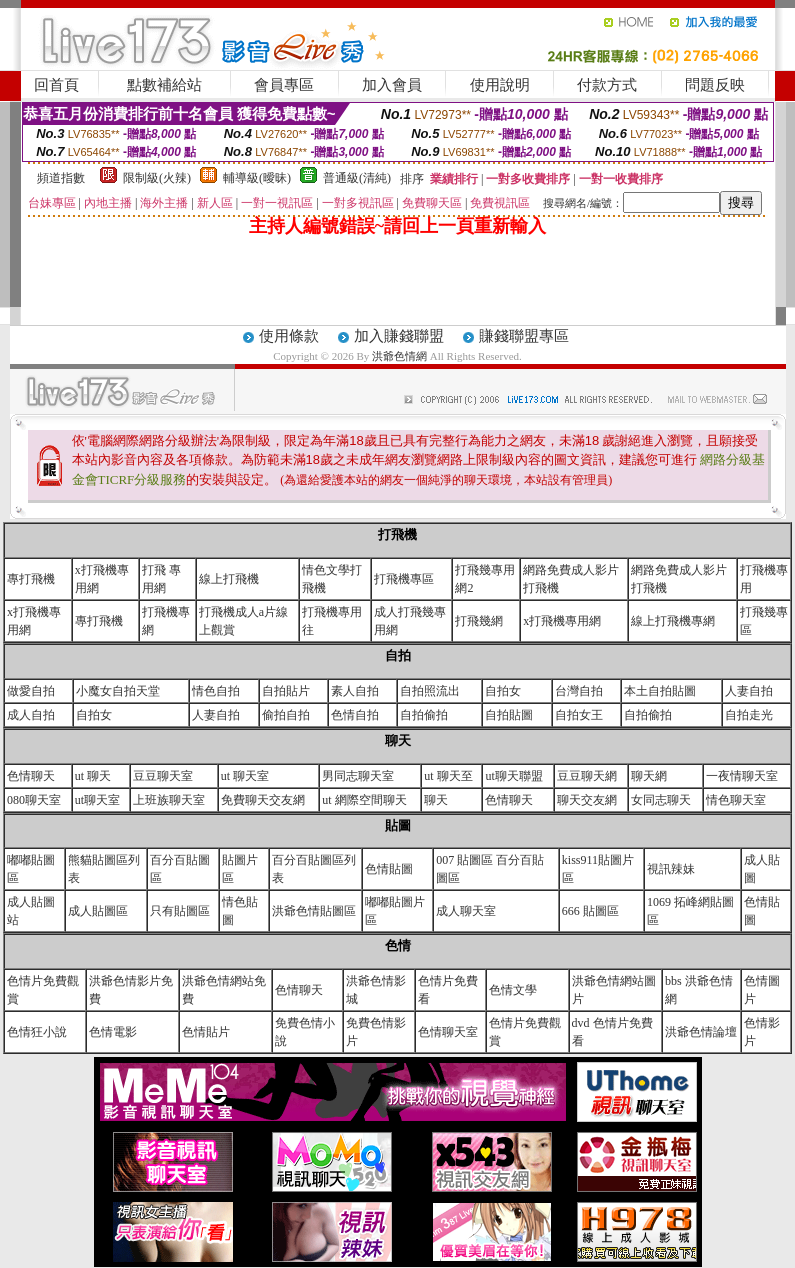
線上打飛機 (229, 579)
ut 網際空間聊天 (364, 800)
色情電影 (113, 1032)
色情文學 (513, 990)
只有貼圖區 (180, 911)
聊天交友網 (587, 800)
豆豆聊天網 (587, 776)
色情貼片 (206, 1032)
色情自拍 (355, 715)
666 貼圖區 (590, 911)
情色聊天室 (736, 800)
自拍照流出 (430, 691)
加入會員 (392, 85)
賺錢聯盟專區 (524, 336)
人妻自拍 (749, 691)
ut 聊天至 (448, 776)
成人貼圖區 (98, 911)
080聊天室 (34, 800)
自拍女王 (579, 715)
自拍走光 (749, 715)
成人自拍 (31, 715)
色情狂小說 (37, 1032)
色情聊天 (31, 776)
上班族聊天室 (169, 800)
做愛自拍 (31, 691)
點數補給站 (164, 85)
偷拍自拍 (286, 715)
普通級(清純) (357, 178)
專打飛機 (31, 579)
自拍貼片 (286, 691)
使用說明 (500, 85)
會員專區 (284, 85)
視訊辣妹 (671, 869)
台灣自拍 (579, 691)
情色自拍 (216, 691)
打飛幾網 (479, 621)
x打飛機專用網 (562, 621)
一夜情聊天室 (742, 776)
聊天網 (649, 776)
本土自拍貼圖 (660, 691)
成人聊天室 (466, 911)
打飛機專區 (404, 579)
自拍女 (503, 691)
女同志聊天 (661, 800)
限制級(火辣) (157, 178)
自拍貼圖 (509, 715)
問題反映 (715, 85)
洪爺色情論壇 (701, 1032)
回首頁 (56, 85)
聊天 (436, 800)
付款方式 (607, 85)
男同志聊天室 (358, 776)
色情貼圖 (389, 869)
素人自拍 (355, 691)
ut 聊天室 (245, 776)
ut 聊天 (93, 776)
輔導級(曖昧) (257, 178)
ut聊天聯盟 (513, 776)
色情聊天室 (448, 1032)
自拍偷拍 (424, 715)
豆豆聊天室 (163, 776)
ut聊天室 (97, 800)
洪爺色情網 (401, 356)
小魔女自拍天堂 (118, 691)
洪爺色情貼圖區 (314, 911)
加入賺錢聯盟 (399, 336)
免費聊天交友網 (263, 800)
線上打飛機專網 (673, 621)
